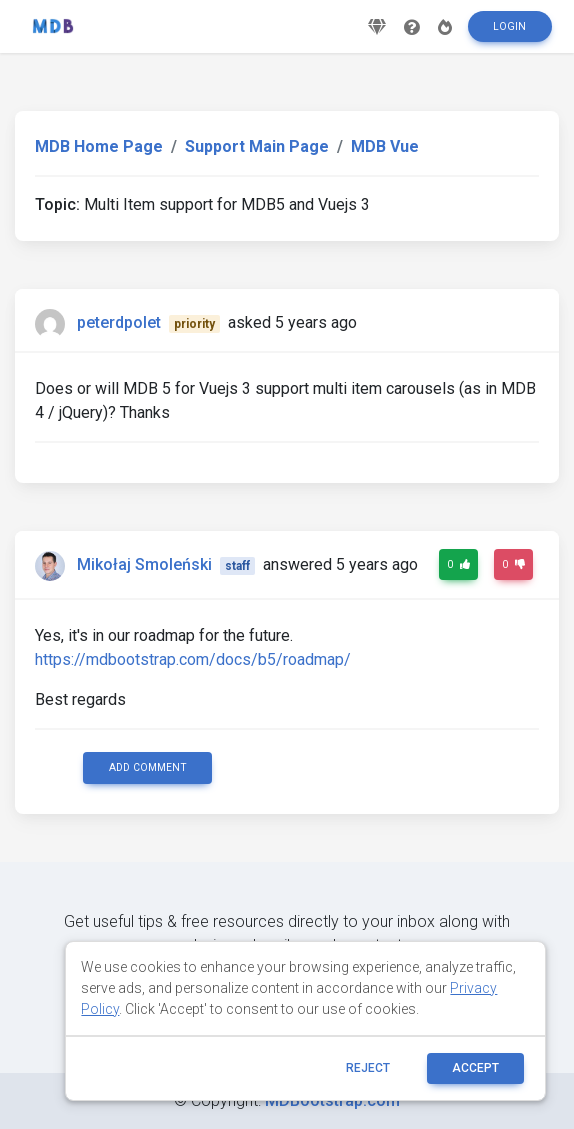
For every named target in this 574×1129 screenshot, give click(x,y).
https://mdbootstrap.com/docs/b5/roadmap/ (193, 659)
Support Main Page (257, 146)
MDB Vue (385, 146)
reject (368, 1068)
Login (509, 26)
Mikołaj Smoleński (144, 564)
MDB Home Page (99, 146)
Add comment (148, 767)
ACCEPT (475, 1068)
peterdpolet (119, 322)
